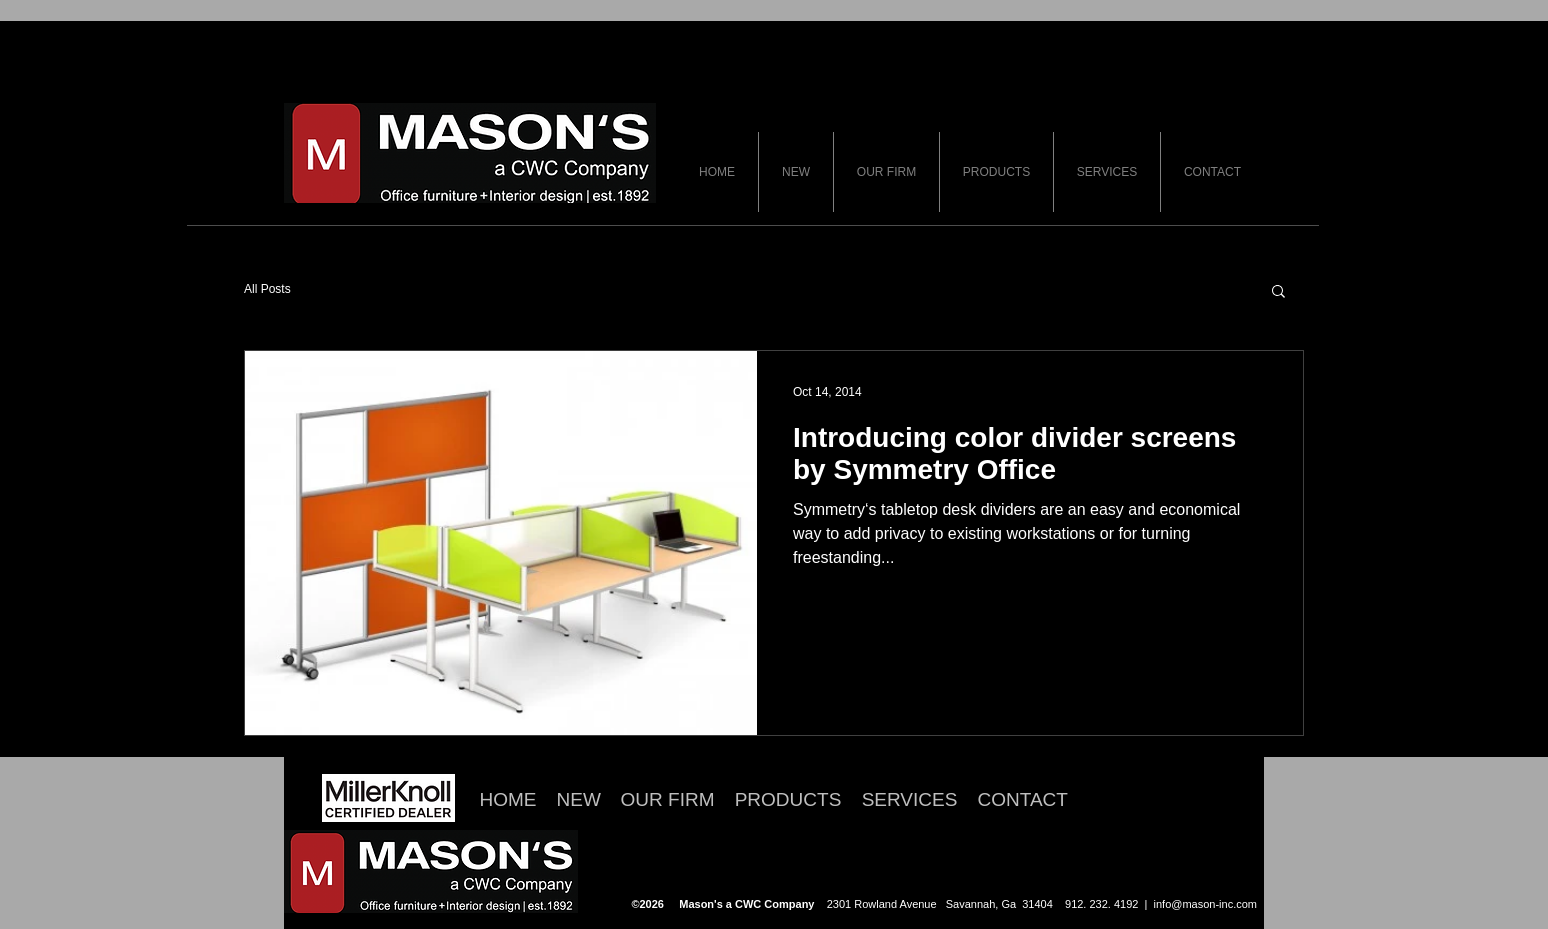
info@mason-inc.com (1205, 904)
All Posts (267, 289)
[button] (1278, 292)
